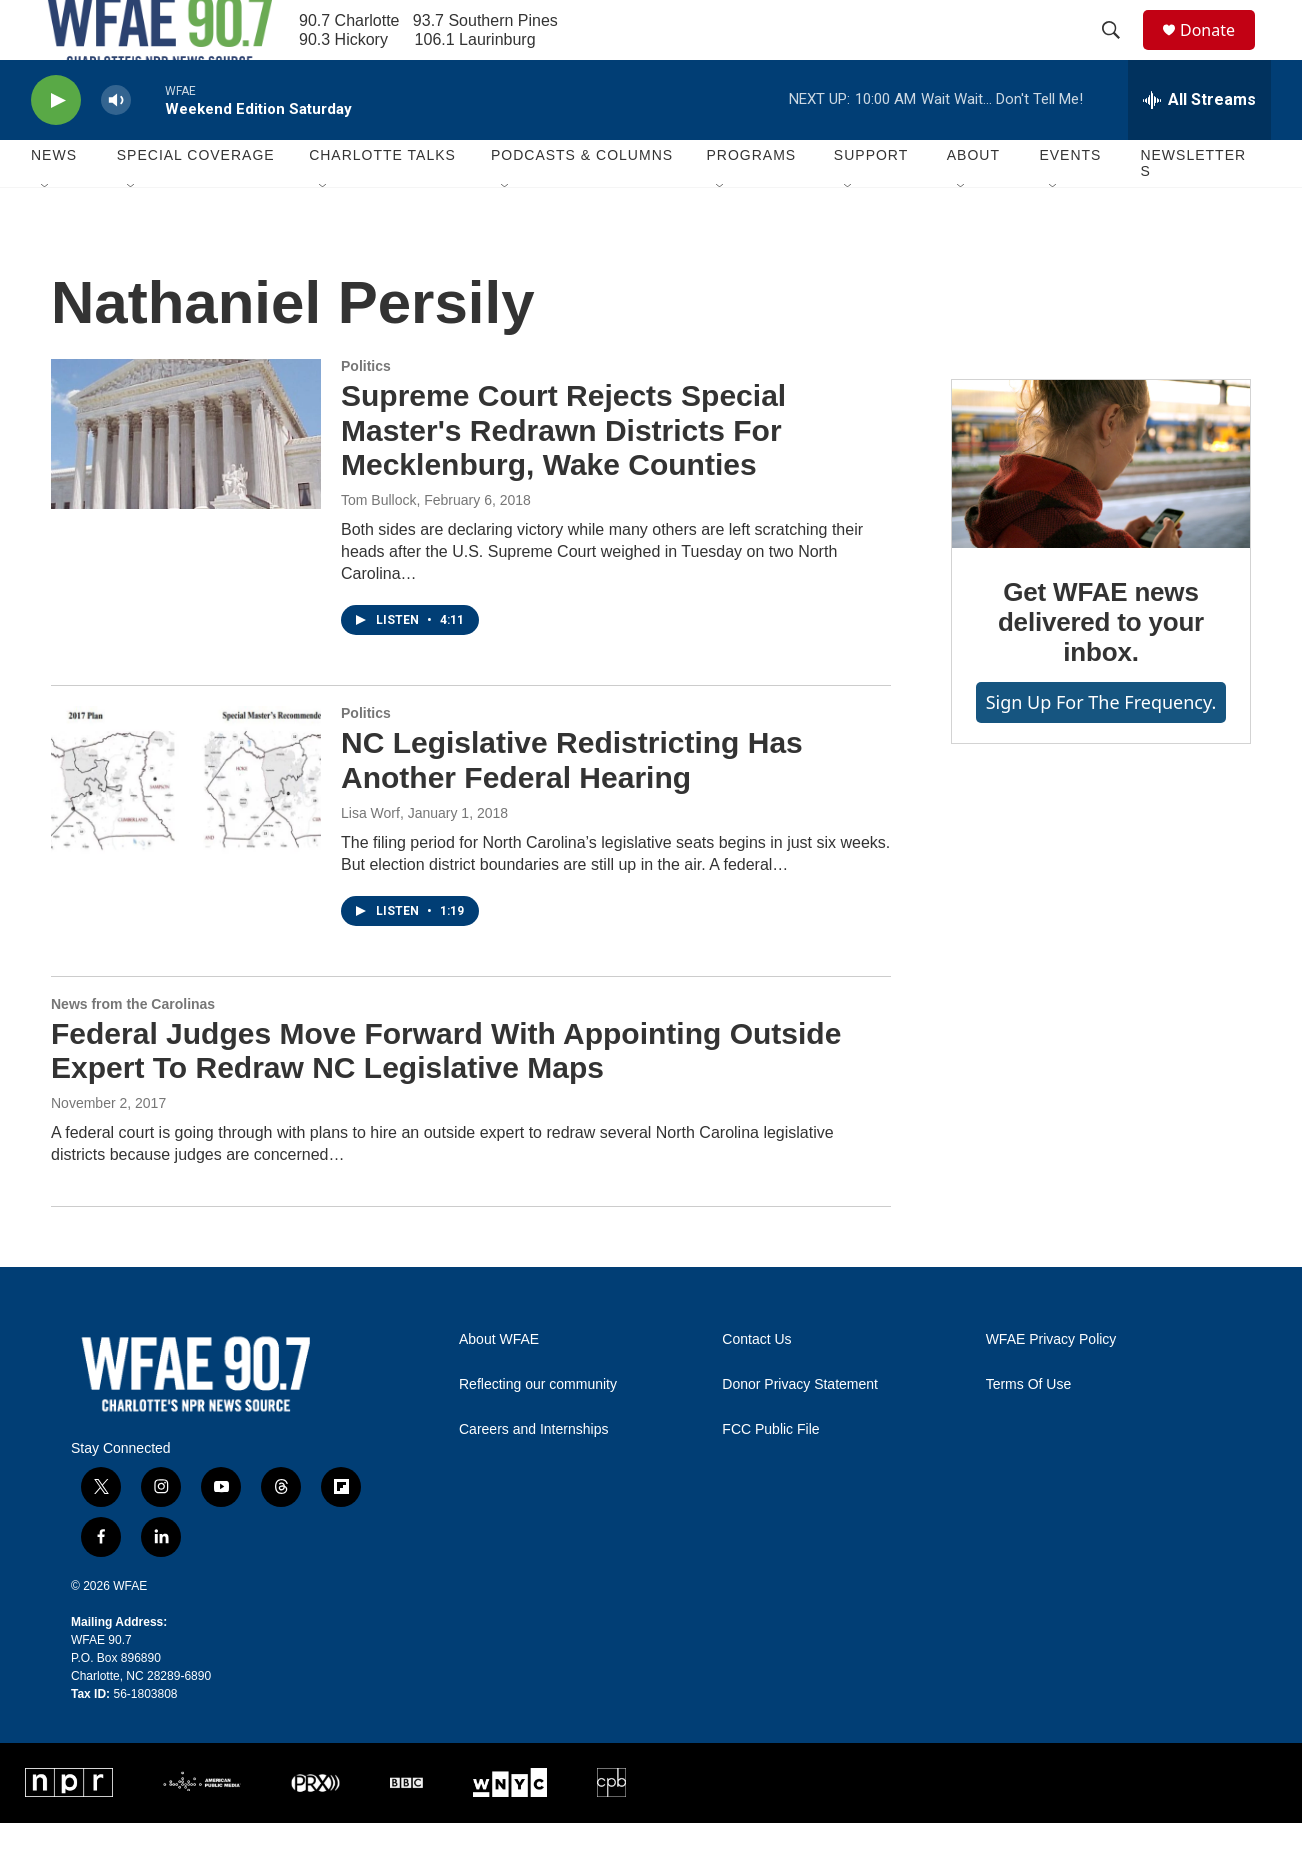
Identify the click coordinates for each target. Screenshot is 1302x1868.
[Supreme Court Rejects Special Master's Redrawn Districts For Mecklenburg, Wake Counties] (186, 479)
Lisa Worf (370, 858)
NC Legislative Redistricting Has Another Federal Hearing (572, 805)
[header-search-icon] (1120, 53)
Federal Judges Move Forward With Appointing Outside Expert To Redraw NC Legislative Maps (446, 1096)
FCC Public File (770, 1474)
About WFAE (499, 1384)
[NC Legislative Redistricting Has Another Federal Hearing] (186, 826)
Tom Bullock (378, 545)
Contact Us (756, 1384)
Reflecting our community (538, 1429)
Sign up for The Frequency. (1101, 747)
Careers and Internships (533, 1474)
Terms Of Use (1029, 1429)
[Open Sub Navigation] (46, 232)
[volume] (116, 145)
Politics (366, 411)
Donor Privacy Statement (800, 1429)
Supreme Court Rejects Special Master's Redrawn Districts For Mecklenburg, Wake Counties (563, 475)
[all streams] (1199, 145)
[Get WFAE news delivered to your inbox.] (1101, 509)
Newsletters (1193, 208)
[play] (56, 145)
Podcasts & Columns (582, 200)
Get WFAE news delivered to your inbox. (1101, 667)
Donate (1220, 52)
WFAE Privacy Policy (1051, 1384)
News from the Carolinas (133, 1049)
